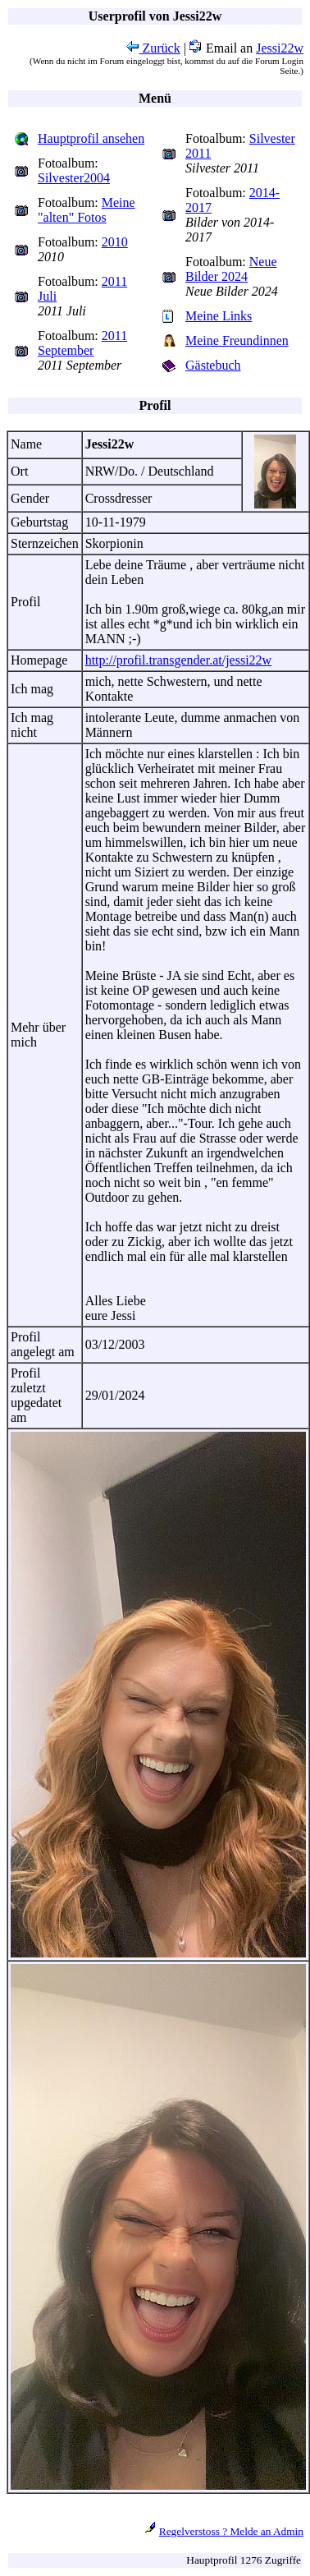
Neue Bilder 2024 (231, 269)
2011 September (82, 343)
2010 (115, 242)
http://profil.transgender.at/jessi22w (178, 660)
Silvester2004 (74, 178)
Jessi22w (279, 48)
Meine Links (218, 316)
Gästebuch (213, 365)
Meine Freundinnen (237, 340)
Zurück (153, 48)
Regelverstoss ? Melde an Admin (231, 2531)
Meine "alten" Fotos (86, 210)
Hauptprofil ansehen (91, 138)
